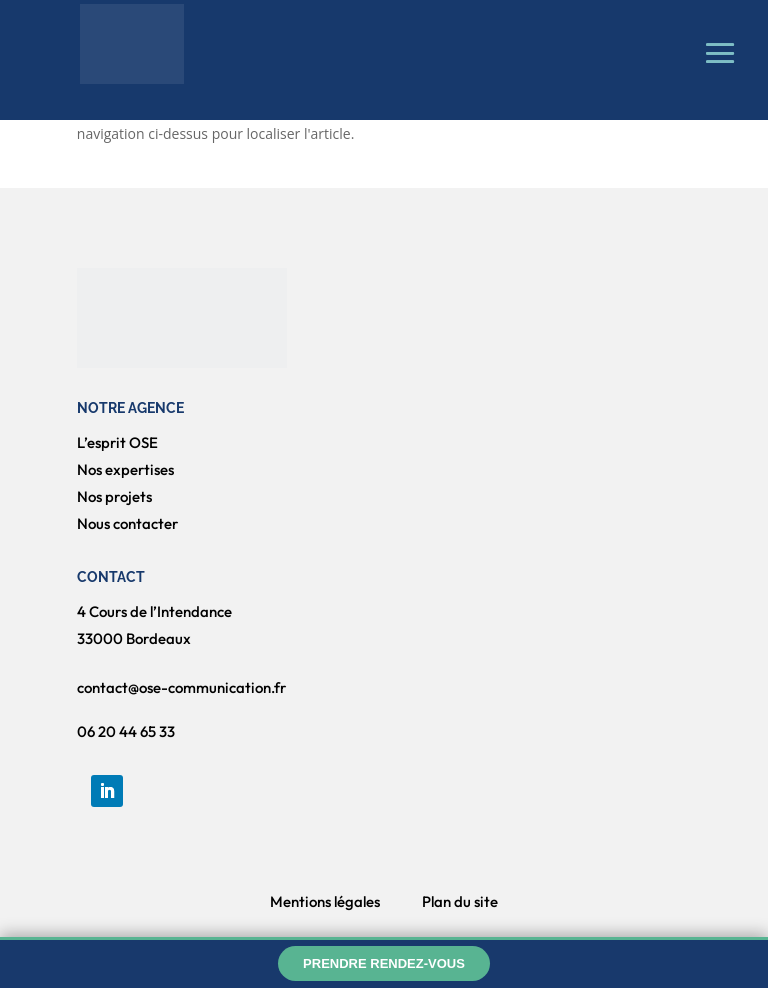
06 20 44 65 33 (126, 731)
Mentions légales (325, 901)
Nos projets (114, 496)
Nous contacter (127, 523)
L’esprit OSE (117, 442)
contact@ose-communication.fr (181, 687)
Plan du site (460, 901)
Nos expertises (125, 469)
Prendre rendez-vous (384, 963)
